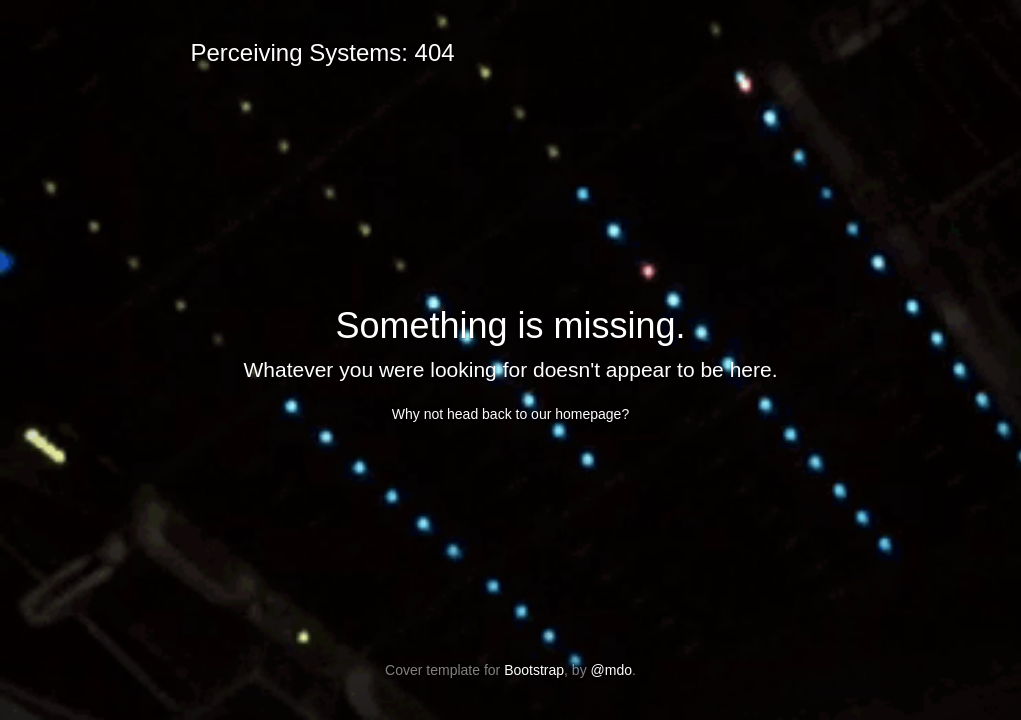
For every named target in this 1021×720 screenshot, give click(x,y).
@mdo (611, 670)
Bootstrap (534, 670)
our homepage (576, 414)
